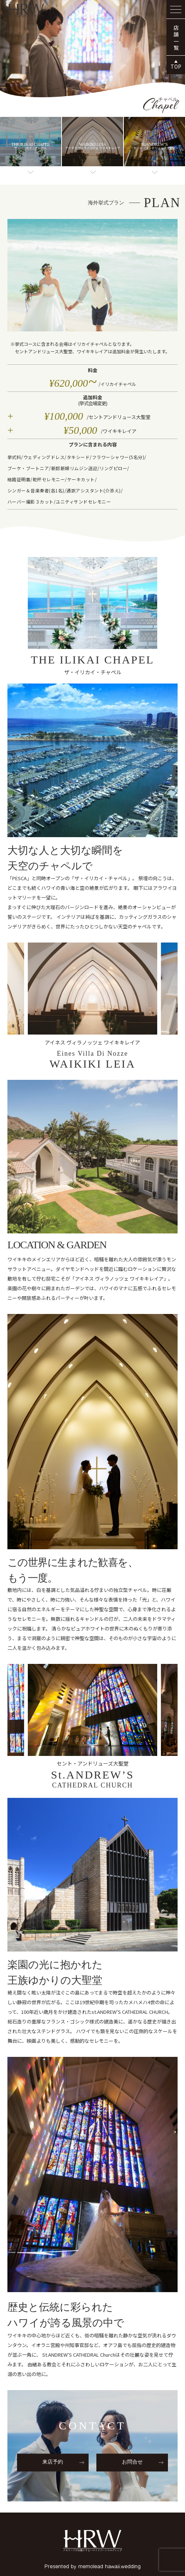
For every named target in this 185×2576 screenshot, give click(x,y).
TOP (176, 66)
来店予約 (52, 2462)
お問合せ (132, 2462)
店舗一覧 (176, 38)
